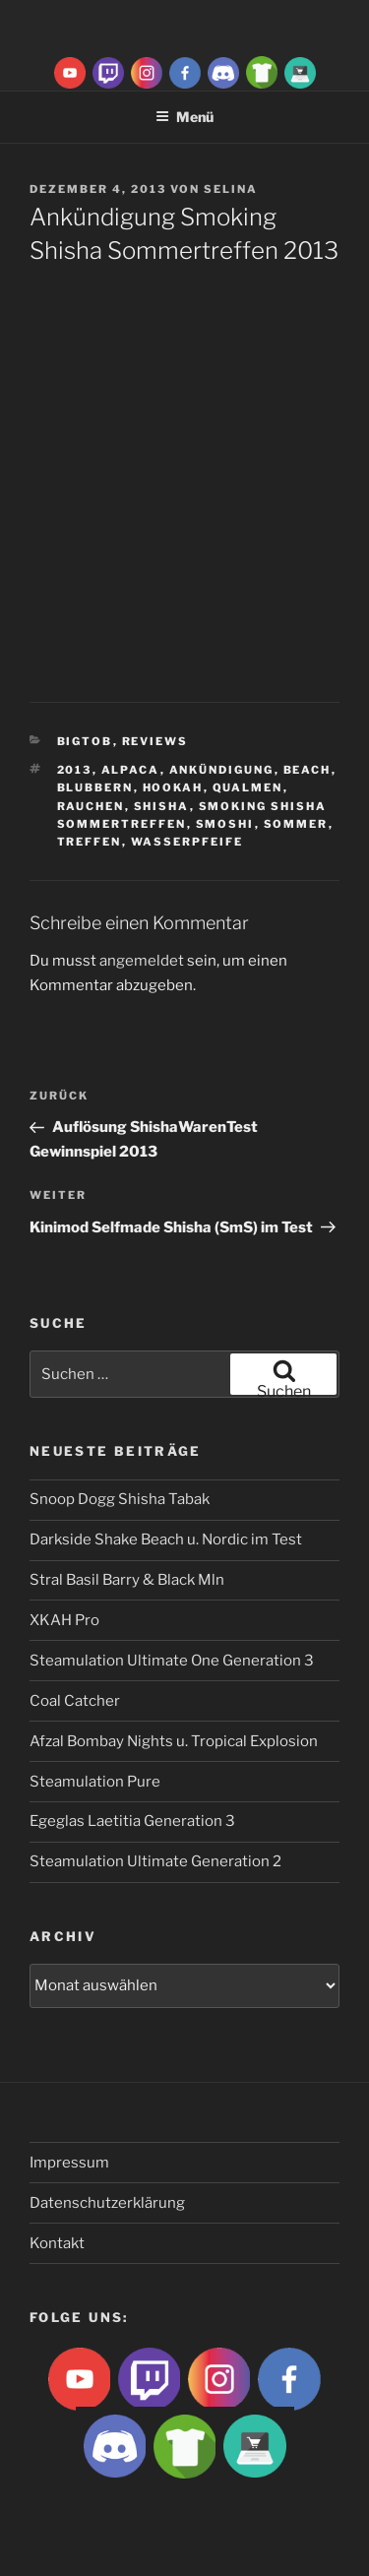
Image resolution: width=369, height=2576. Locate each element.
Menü (184, 116)
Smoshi (225, 824)
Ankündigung (222, 770)
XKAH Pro (64, 1620)
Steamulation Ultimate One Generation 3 (172, 1660)
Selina (231, 189)
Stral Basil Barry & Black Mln (127, 1580)
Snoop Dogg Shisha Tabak (120, 1499)
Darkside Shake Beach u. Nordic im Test (166, 1539)
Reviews (155, 741)
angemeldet (141, 961)
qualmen (248, 787)
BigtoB (85, 741)
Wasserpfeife (187, 841)
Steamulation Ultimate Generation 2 (155, 1861)
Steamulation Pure (95, 1782)
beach (307, 770)
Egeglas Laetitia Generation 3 (132, 1821)
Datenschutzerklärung (107, 2203)
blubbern (95, 787)
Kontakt (57, 2243)
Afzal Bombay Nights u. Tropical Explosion (174, 1741)
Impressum (69, 2162)
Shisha (162, 806)
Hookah (173, 787)
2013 (74, 770)
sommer (296, 824)
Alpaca (130, 770)
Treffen (89, 841)
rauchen (91, 806)
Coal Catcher (75, 1701)
